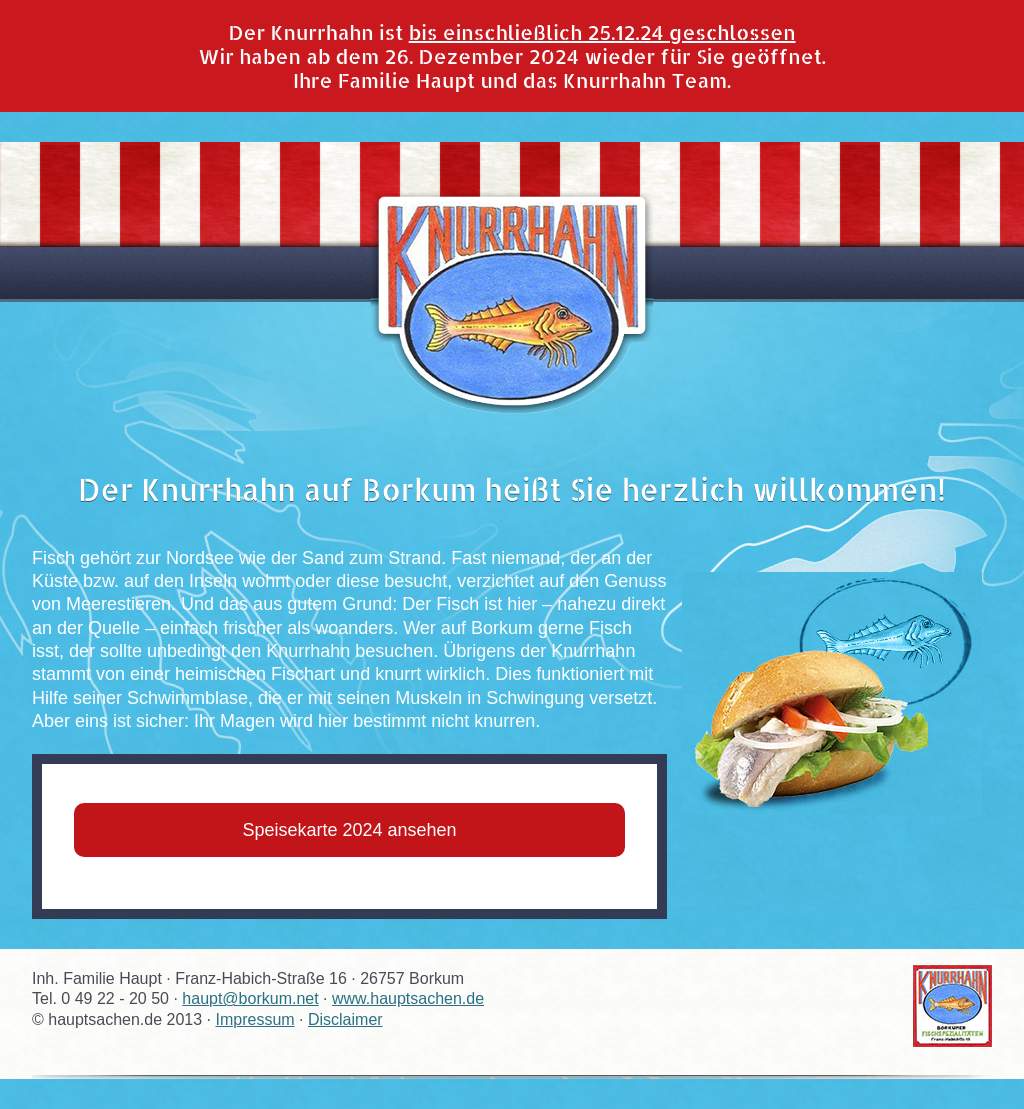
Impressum (254, 1019)
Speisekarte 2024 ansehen (349, 830)
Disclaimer (345, 1019)
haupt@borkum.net (250, 998)
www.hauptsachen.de (408, 998)
